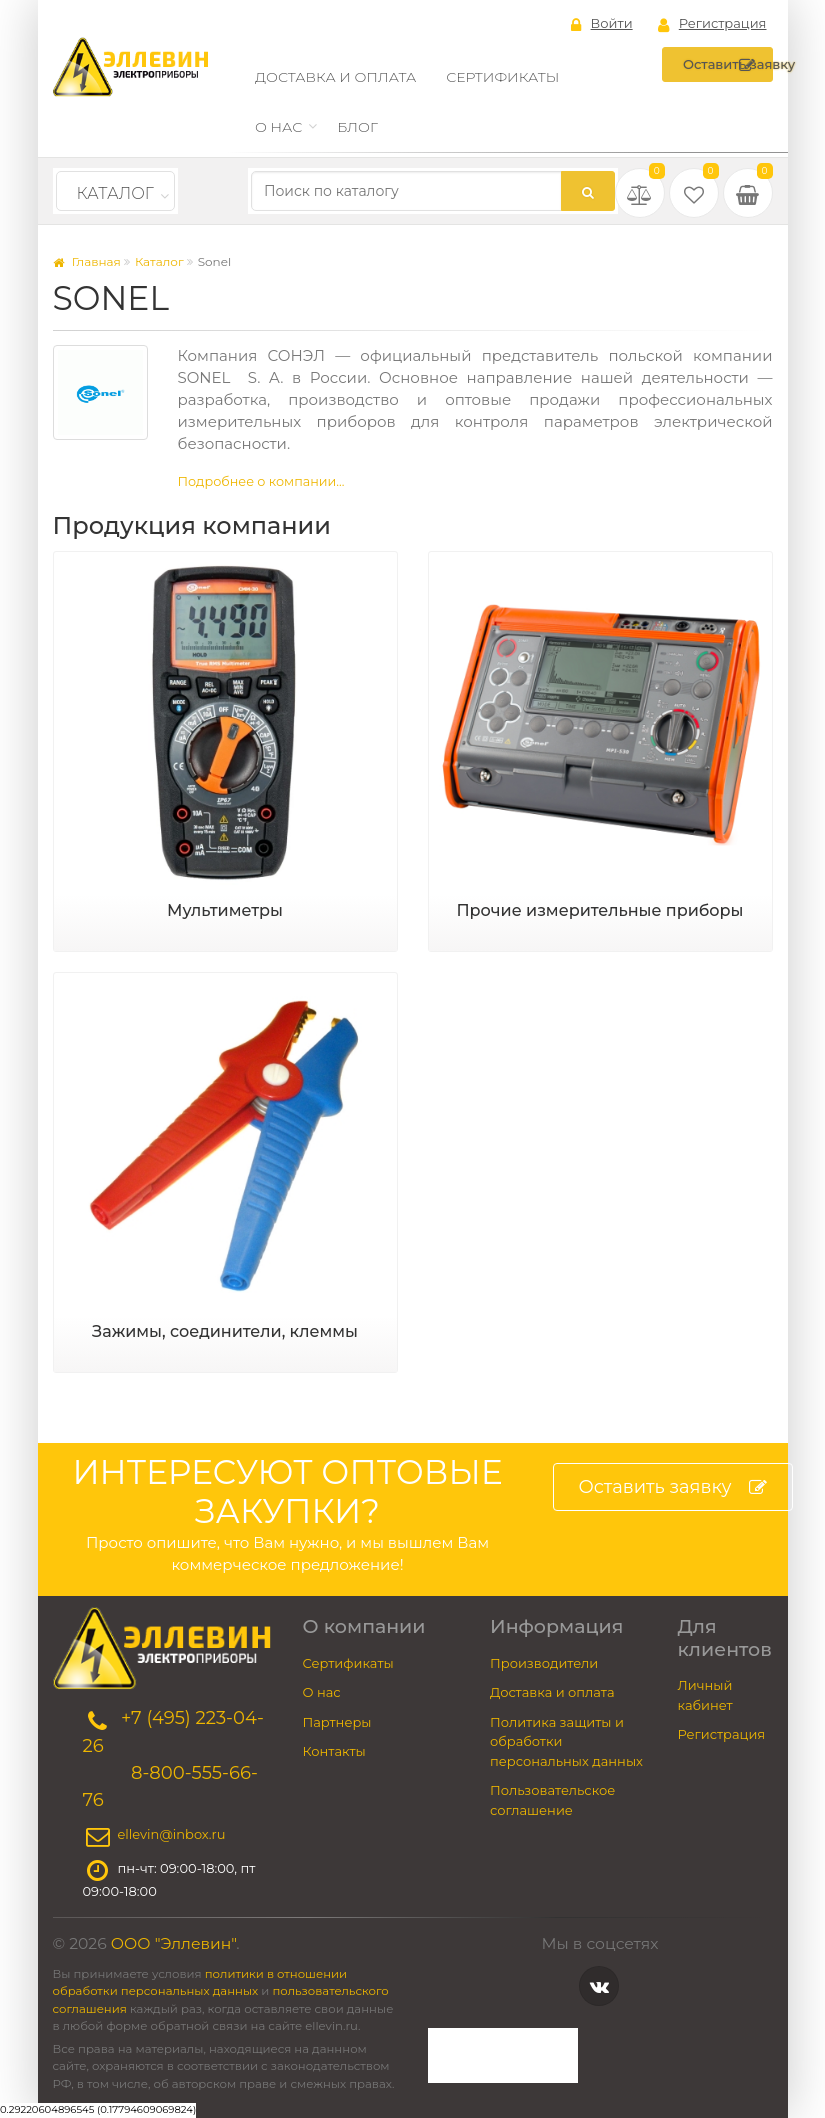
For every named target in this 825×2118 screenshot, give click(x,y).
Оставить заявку (728, 65)
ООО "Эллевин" (174, 1943)
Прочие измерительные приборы (599, 910)
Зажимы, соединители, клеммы (225, 1331)
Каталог (115, 193)
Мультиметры (225, 910)
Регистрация (712, 24)
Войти (602, 24)
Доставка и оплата (335, 77)
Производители (544, 1663)
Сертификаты (502, 77)
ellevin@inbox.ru (172, 1834)
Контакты (334, 1751)
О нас (278, 127)
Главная (87, 261)
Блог (357, 127)
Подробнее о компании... (261, 481)
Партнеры (337, 1722)
